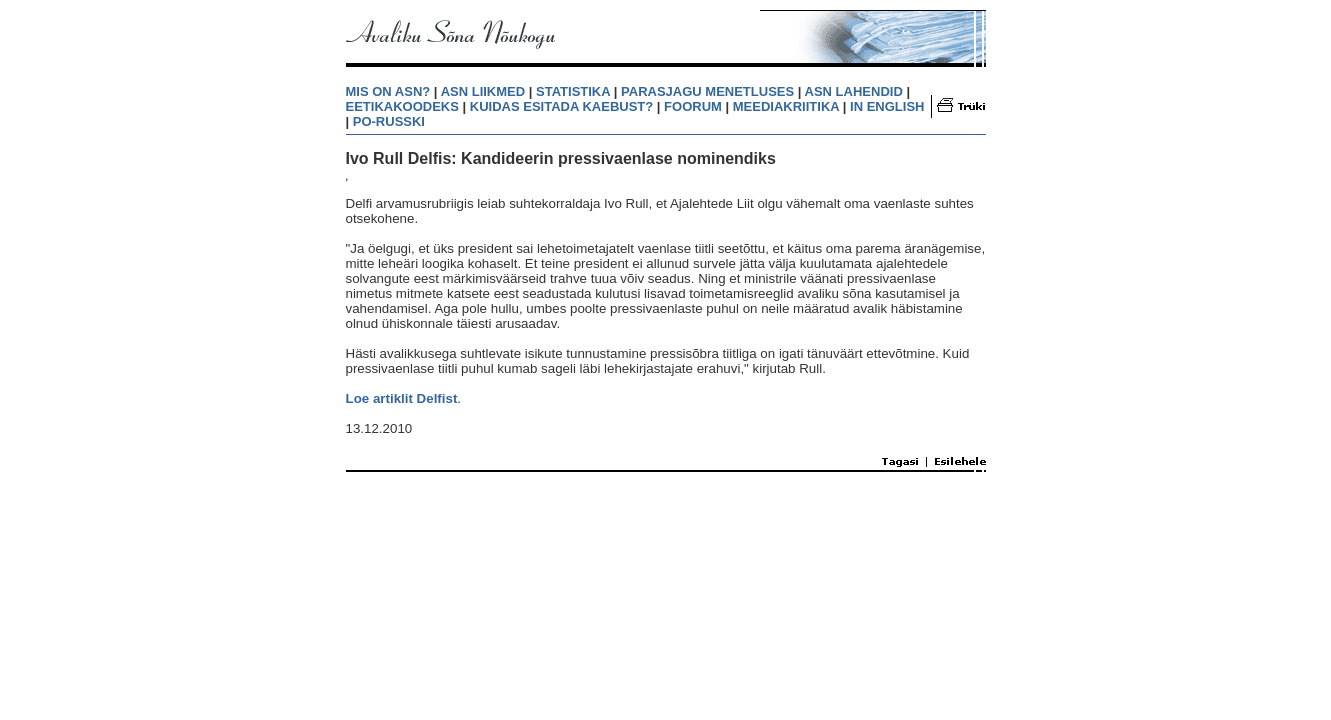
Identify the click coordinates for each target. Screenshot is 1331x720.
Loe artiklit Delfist (402, 398)
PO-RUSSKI (389, 121)
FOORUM (693, 106)
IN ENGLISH (887, 106)
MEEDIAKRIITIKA (786, 106)
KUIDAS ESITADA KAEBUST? (561, 106)
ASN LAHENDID (854, 91)
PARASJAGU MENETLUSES (707, 91)
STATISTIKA (573, 91)
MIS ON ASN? (388, 91)
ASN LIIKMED (483, 91)
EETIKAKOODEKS (402, 106)
